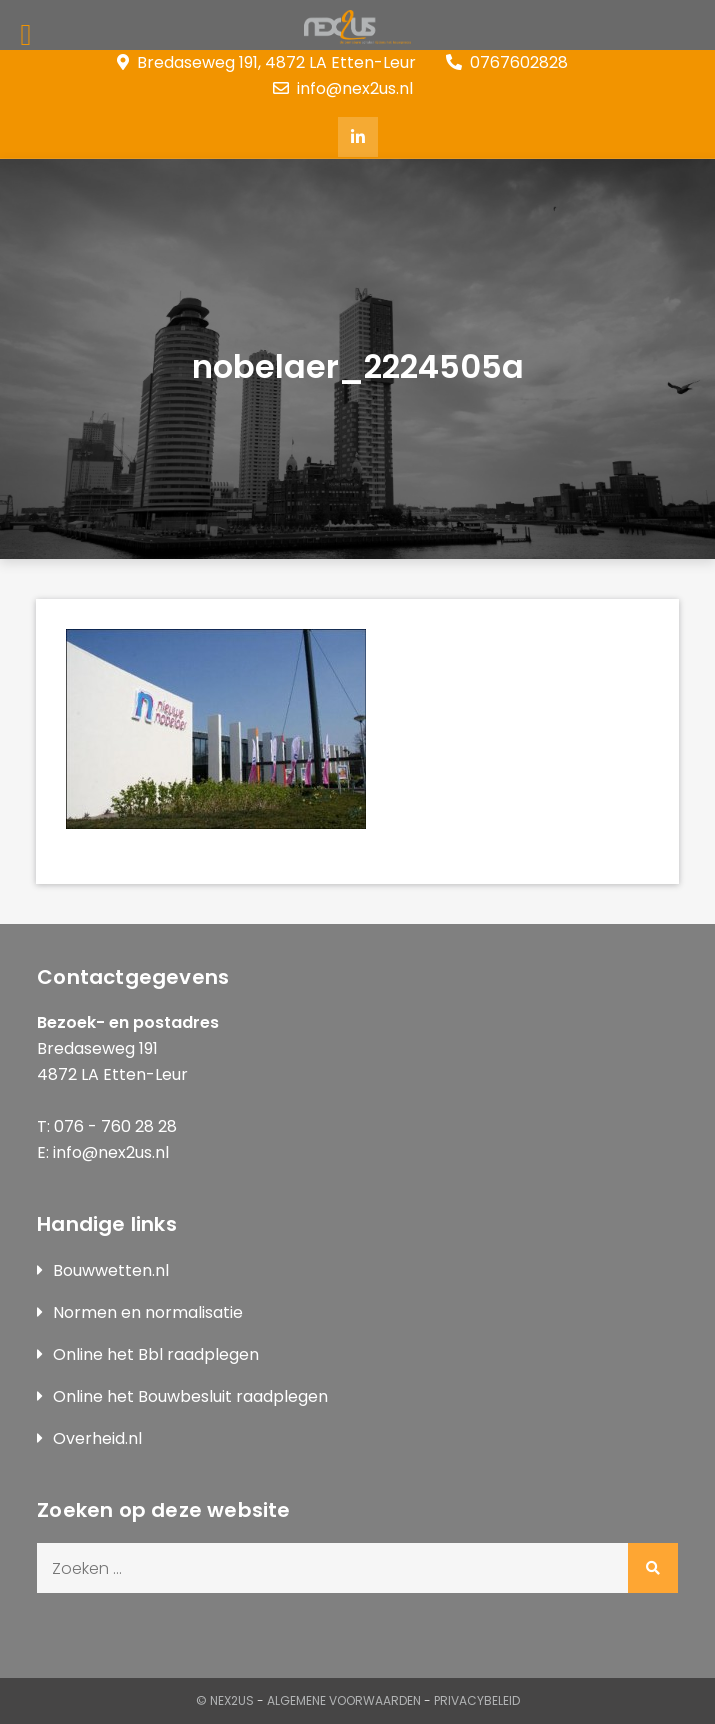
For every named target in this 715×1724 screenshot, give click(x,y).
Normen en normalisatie (148, 1312)
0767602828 (507, 62)
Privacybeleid (477, 1700)
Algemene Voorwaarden (344, 1700)
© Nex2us (225, 1700)
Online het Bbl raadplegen (156, 1354)
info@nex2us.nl (343, 88)
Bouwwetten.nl (111, 1270)
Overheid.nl (97, 1438)
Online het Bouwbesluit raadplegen (190, 1396)
